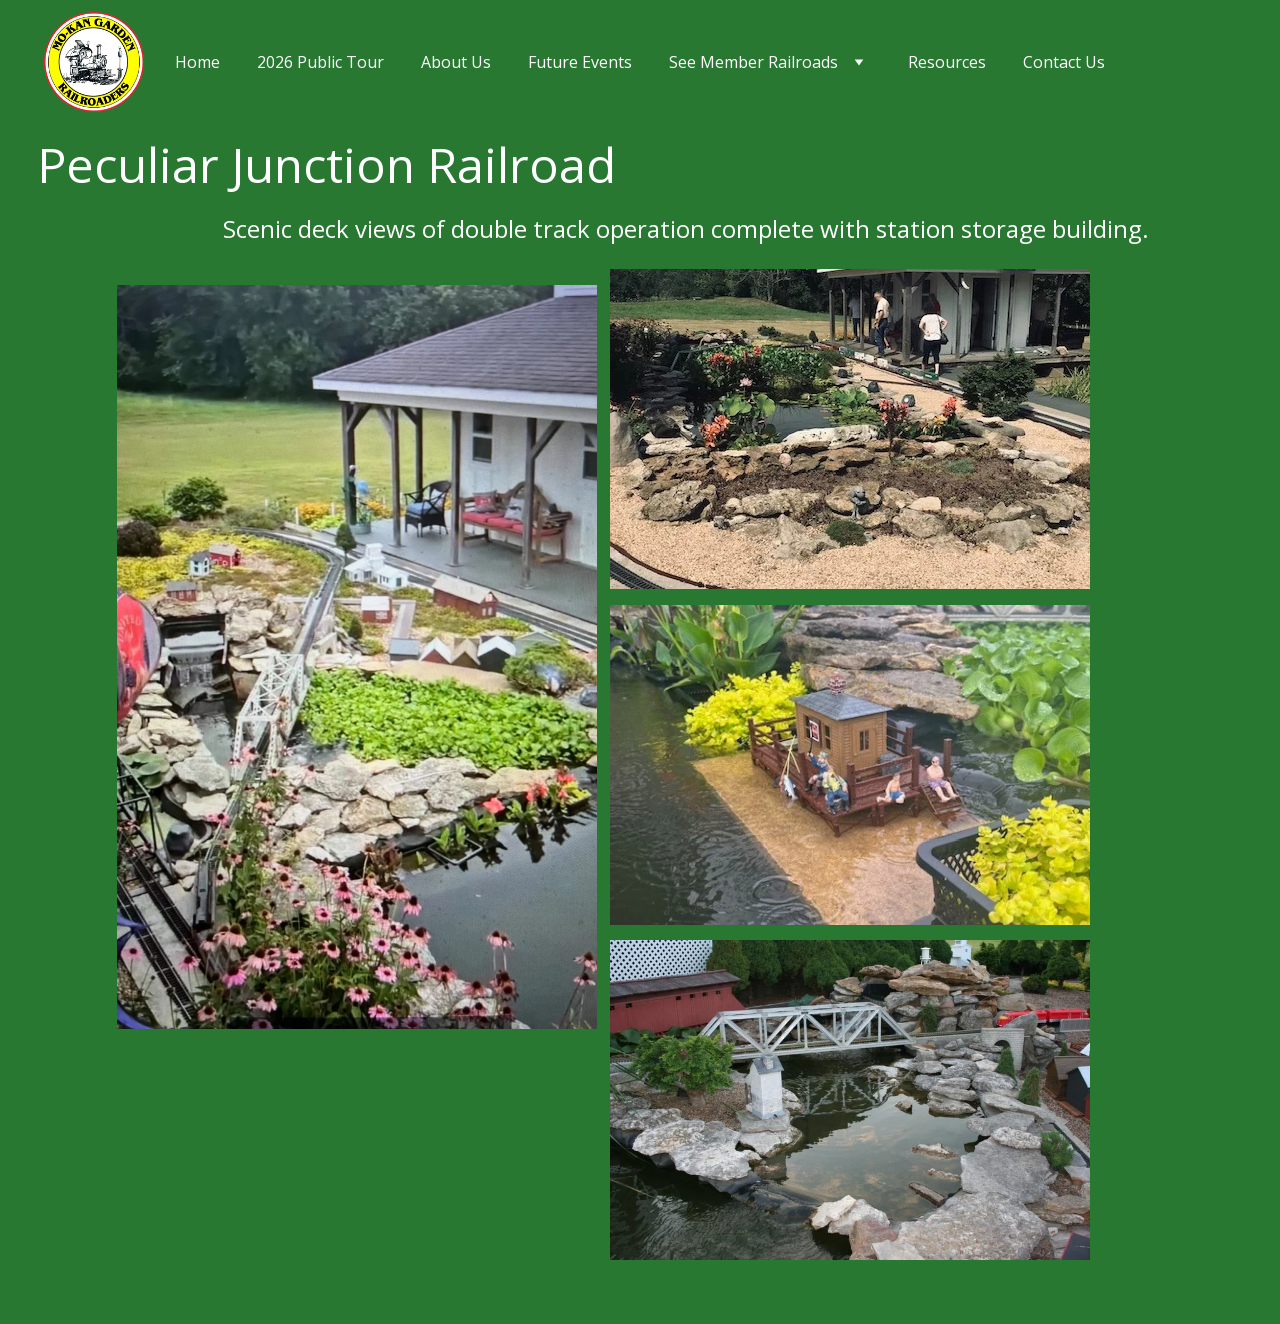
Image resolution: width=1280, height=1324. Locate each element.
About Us (456, 62)
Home (197, 62)
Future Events (580, 62)
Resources (947, 62)
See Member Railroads (753, 62)
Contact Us (1064, 62)
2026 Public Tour (320, 62)
